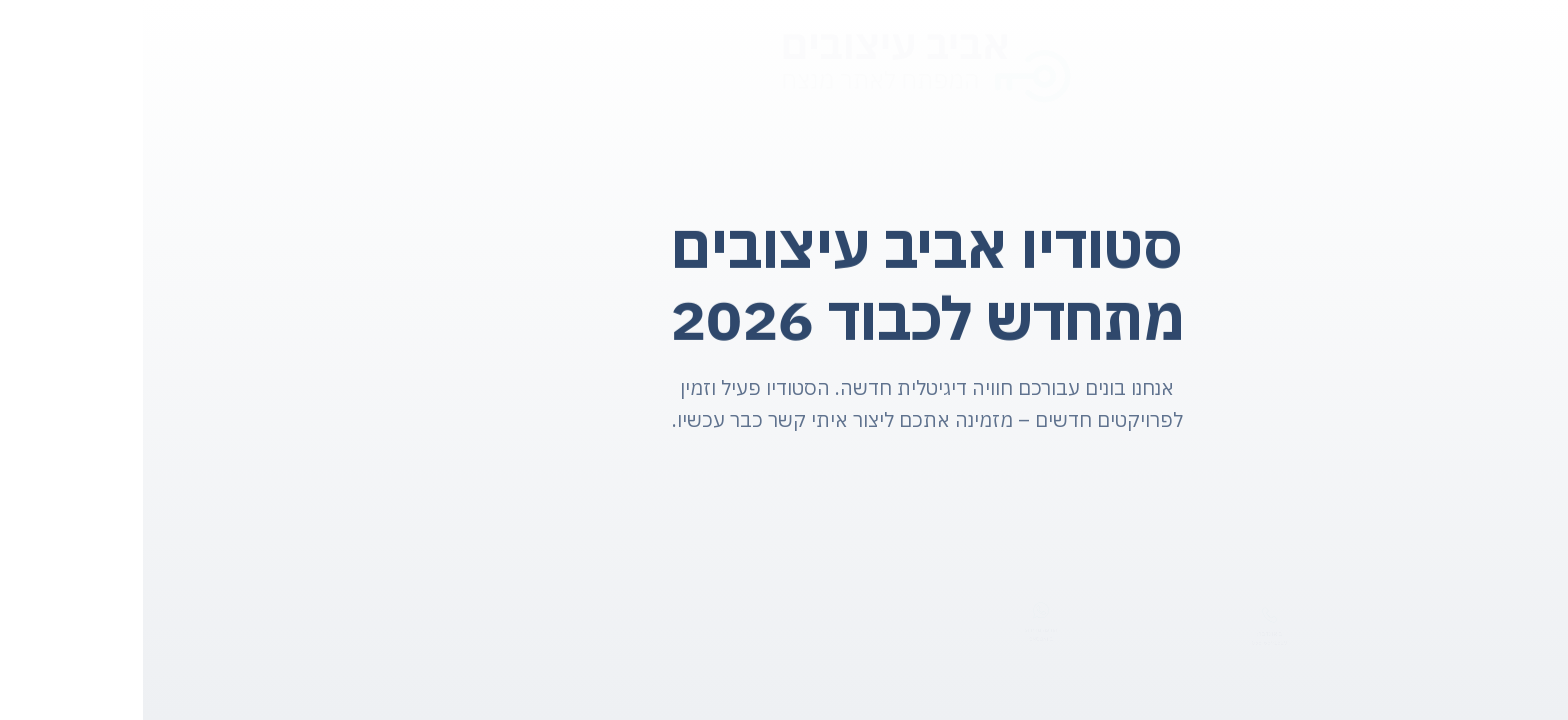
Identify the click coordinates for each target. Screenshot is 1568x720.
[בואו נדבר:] (1126, 613)
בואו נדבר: (1125, 634)
